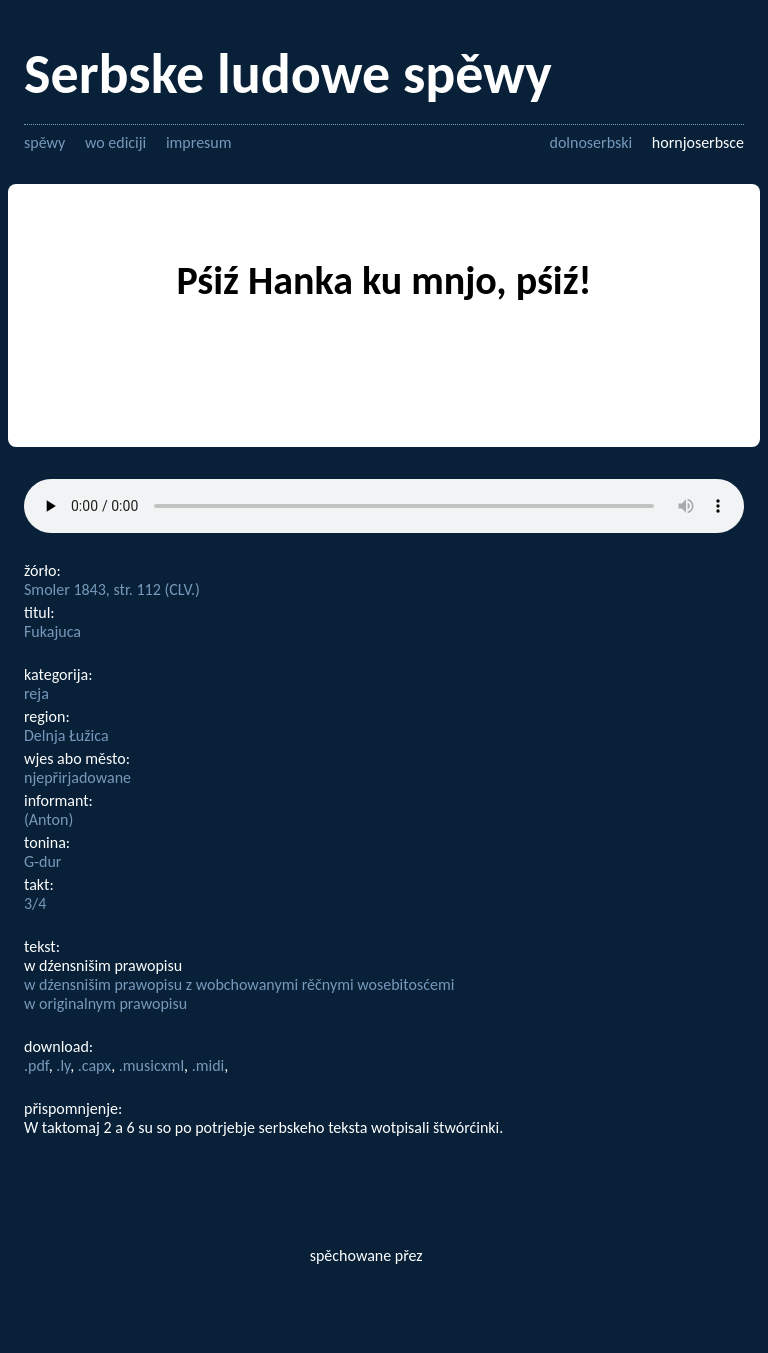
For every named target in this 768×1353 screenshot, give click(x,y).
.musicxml (151, 1065)
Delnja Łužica (66, 735)
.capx (94, 1065)
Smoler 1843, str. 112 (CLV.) (112, 589)
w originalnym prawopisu (105, 1003)
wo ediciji (115, 142)
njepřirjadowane (77, 777)
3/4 (35, 903)
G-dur (42, 861)
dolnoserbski (590, 142)
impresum (199, 142)
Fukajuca (52, 631)
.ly (63, 1065)
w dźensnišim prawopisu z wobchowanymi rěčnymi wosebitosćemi (239, 984)
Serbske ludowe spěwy (288, 74)
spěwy (44, 142)
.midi (208, 1065)
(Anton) (48, 819)
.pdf (36, 1065)
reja (36, 693)
